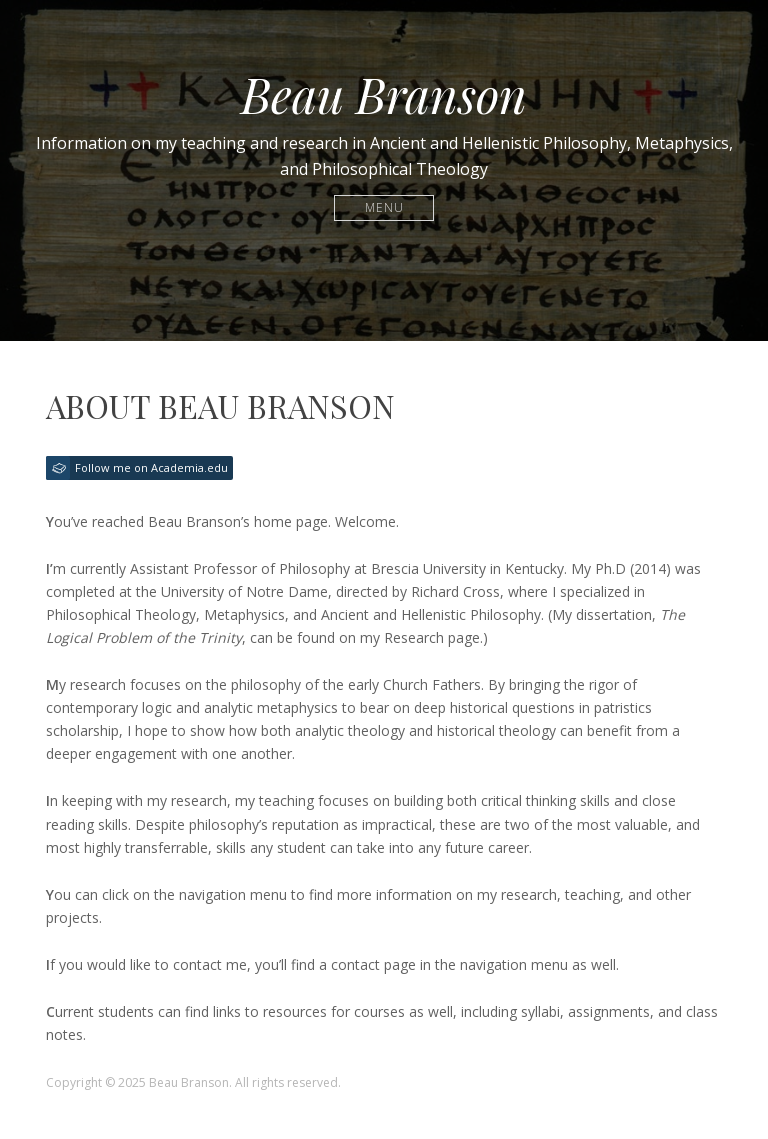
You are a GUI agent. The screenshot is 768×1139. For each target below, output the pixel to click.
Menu (384, 207)
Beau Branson (384, 94)
